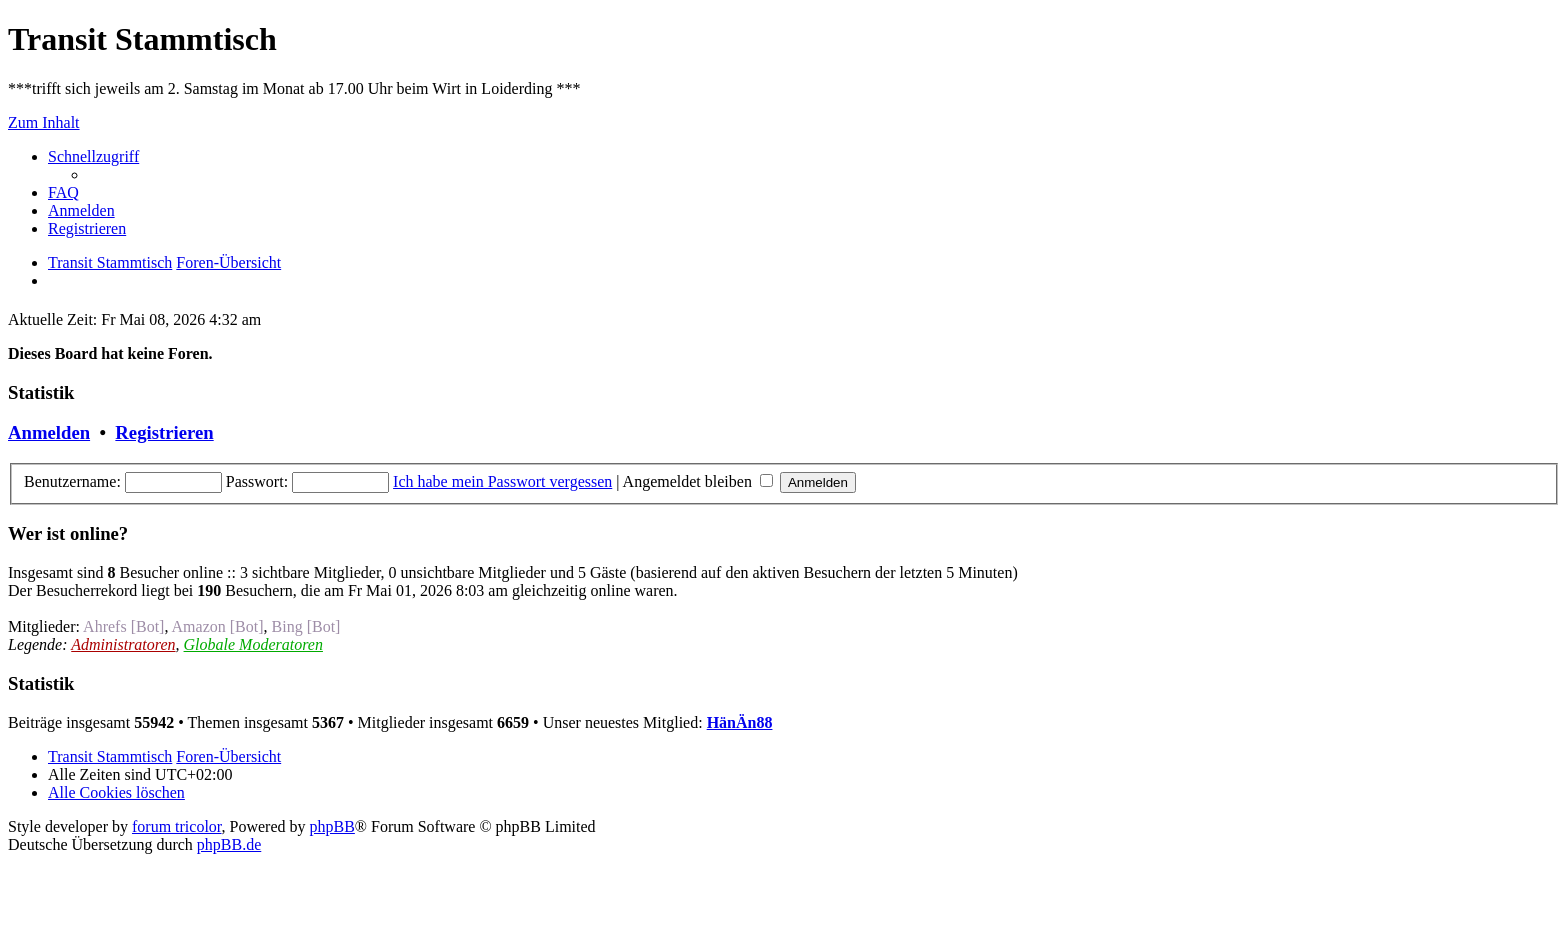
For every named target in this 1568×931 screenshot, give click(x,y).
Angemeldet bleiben (698, 481)
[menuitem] (63, 192)
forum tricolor (177, 826)
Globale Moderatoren (253, 644)
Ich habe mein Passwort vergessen (502, 481)
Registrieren (164, 432)
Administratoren (123, 644)
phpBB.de (229, 844)
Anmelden (49, 432)
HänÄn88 (740, 722)
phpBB (332, 826)
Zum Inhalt (44, 122)
